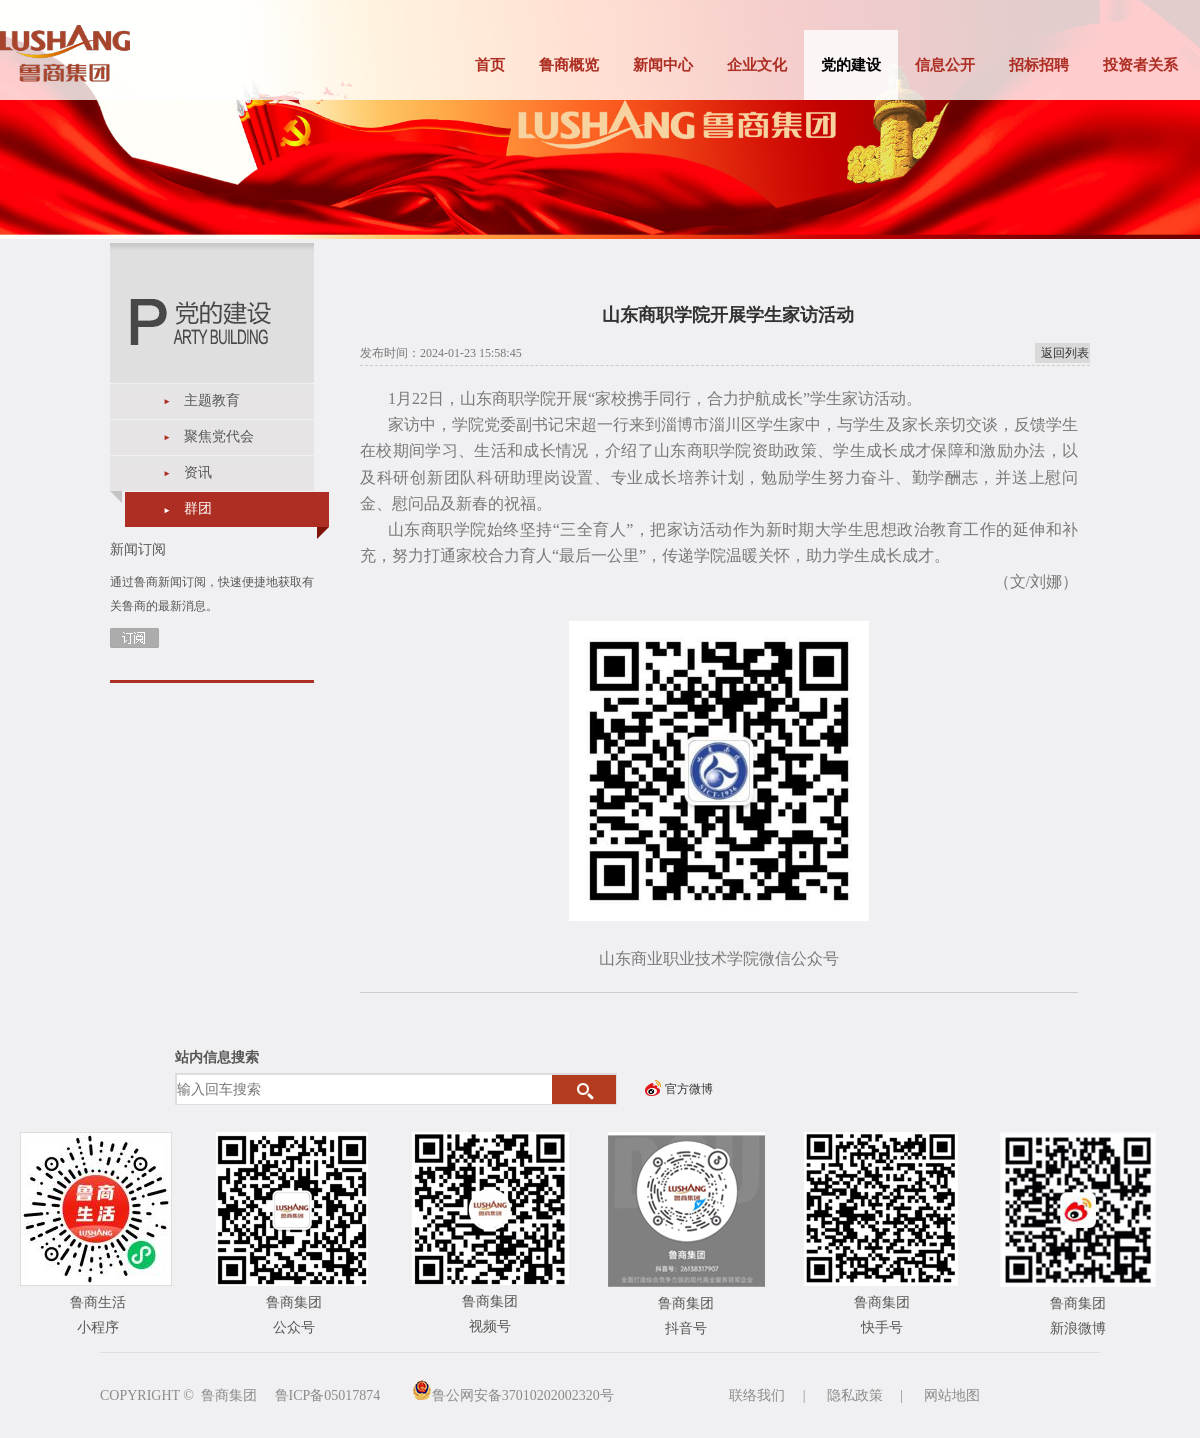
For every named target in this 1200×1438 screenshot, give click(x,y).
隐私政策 (855, 1395)
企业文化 (757, 65)
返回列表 (1065, 353)
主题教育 (212, 400)
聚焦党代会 (219, 436)
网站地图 (952, 1395)
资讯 (198, 472)
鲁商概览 (569, 65)
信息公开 (945, 65)
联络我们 (757, 1395)
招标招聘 (1039, 65)
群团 (198, 508)
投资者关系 (1140, 65)
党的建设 (851, 65)
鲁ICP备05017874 (328, 1395)
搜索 (584, 1090)
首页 (490, 65)
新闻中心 (663, 65)
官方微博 (689, 1089)
